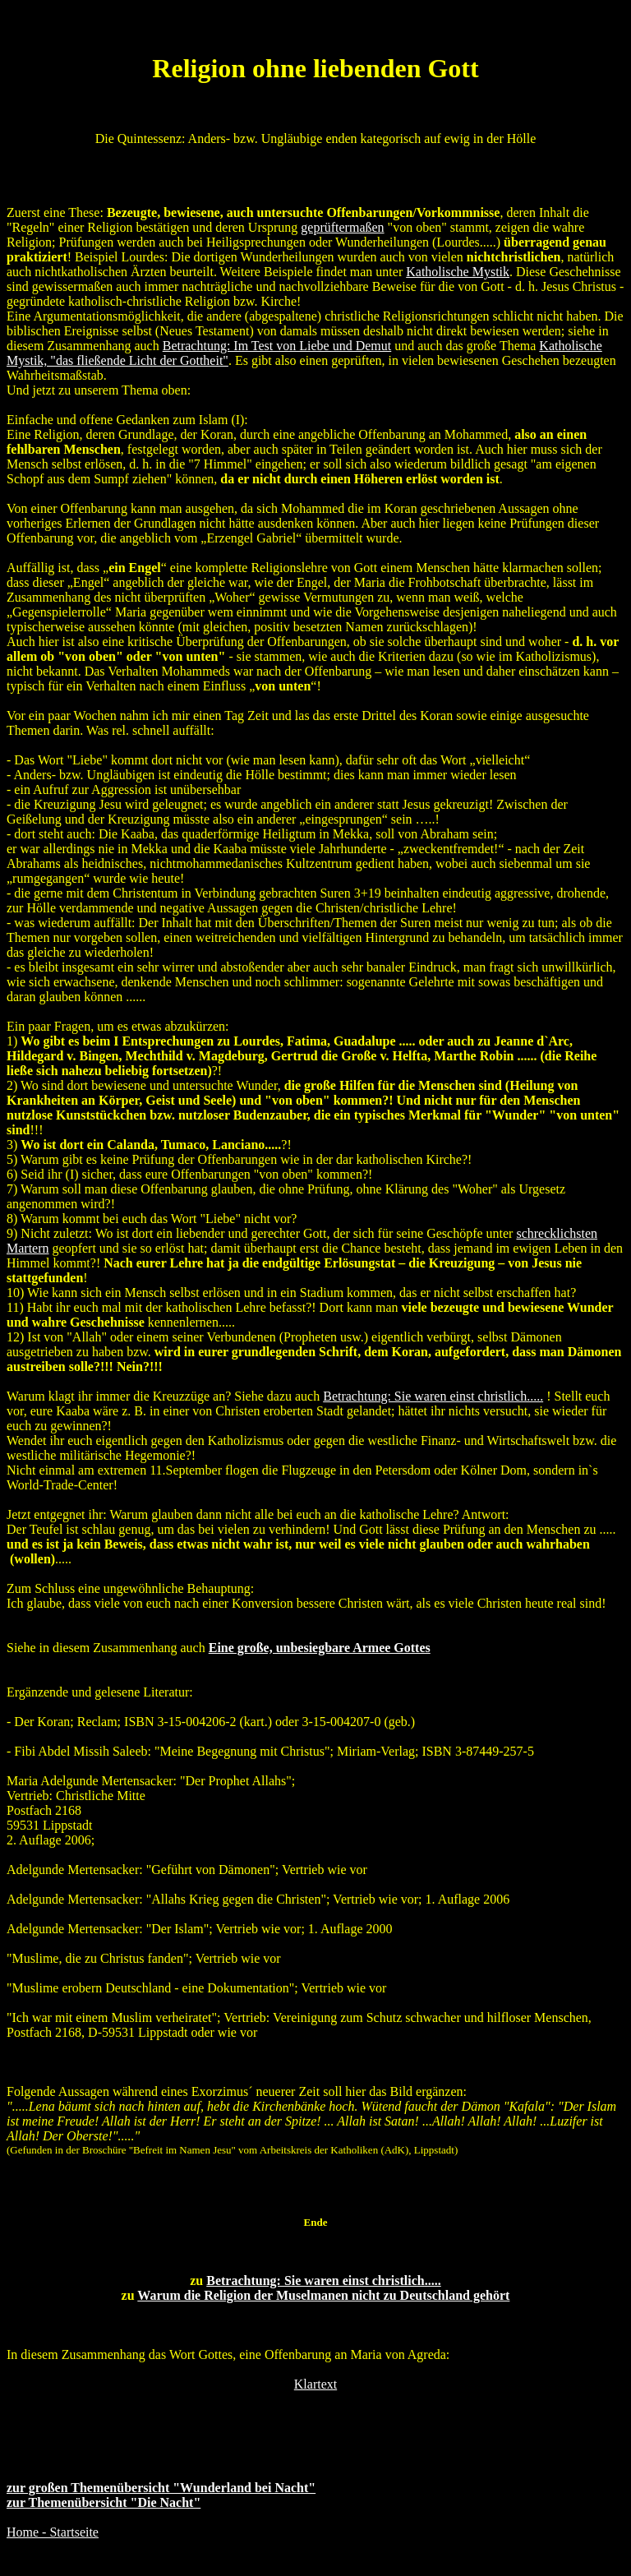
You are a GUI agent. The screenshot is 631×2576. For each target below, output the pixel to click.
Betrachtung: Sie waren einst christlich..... (323, 2280)
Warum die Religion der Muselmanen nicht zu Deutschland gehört (323, 2295)
